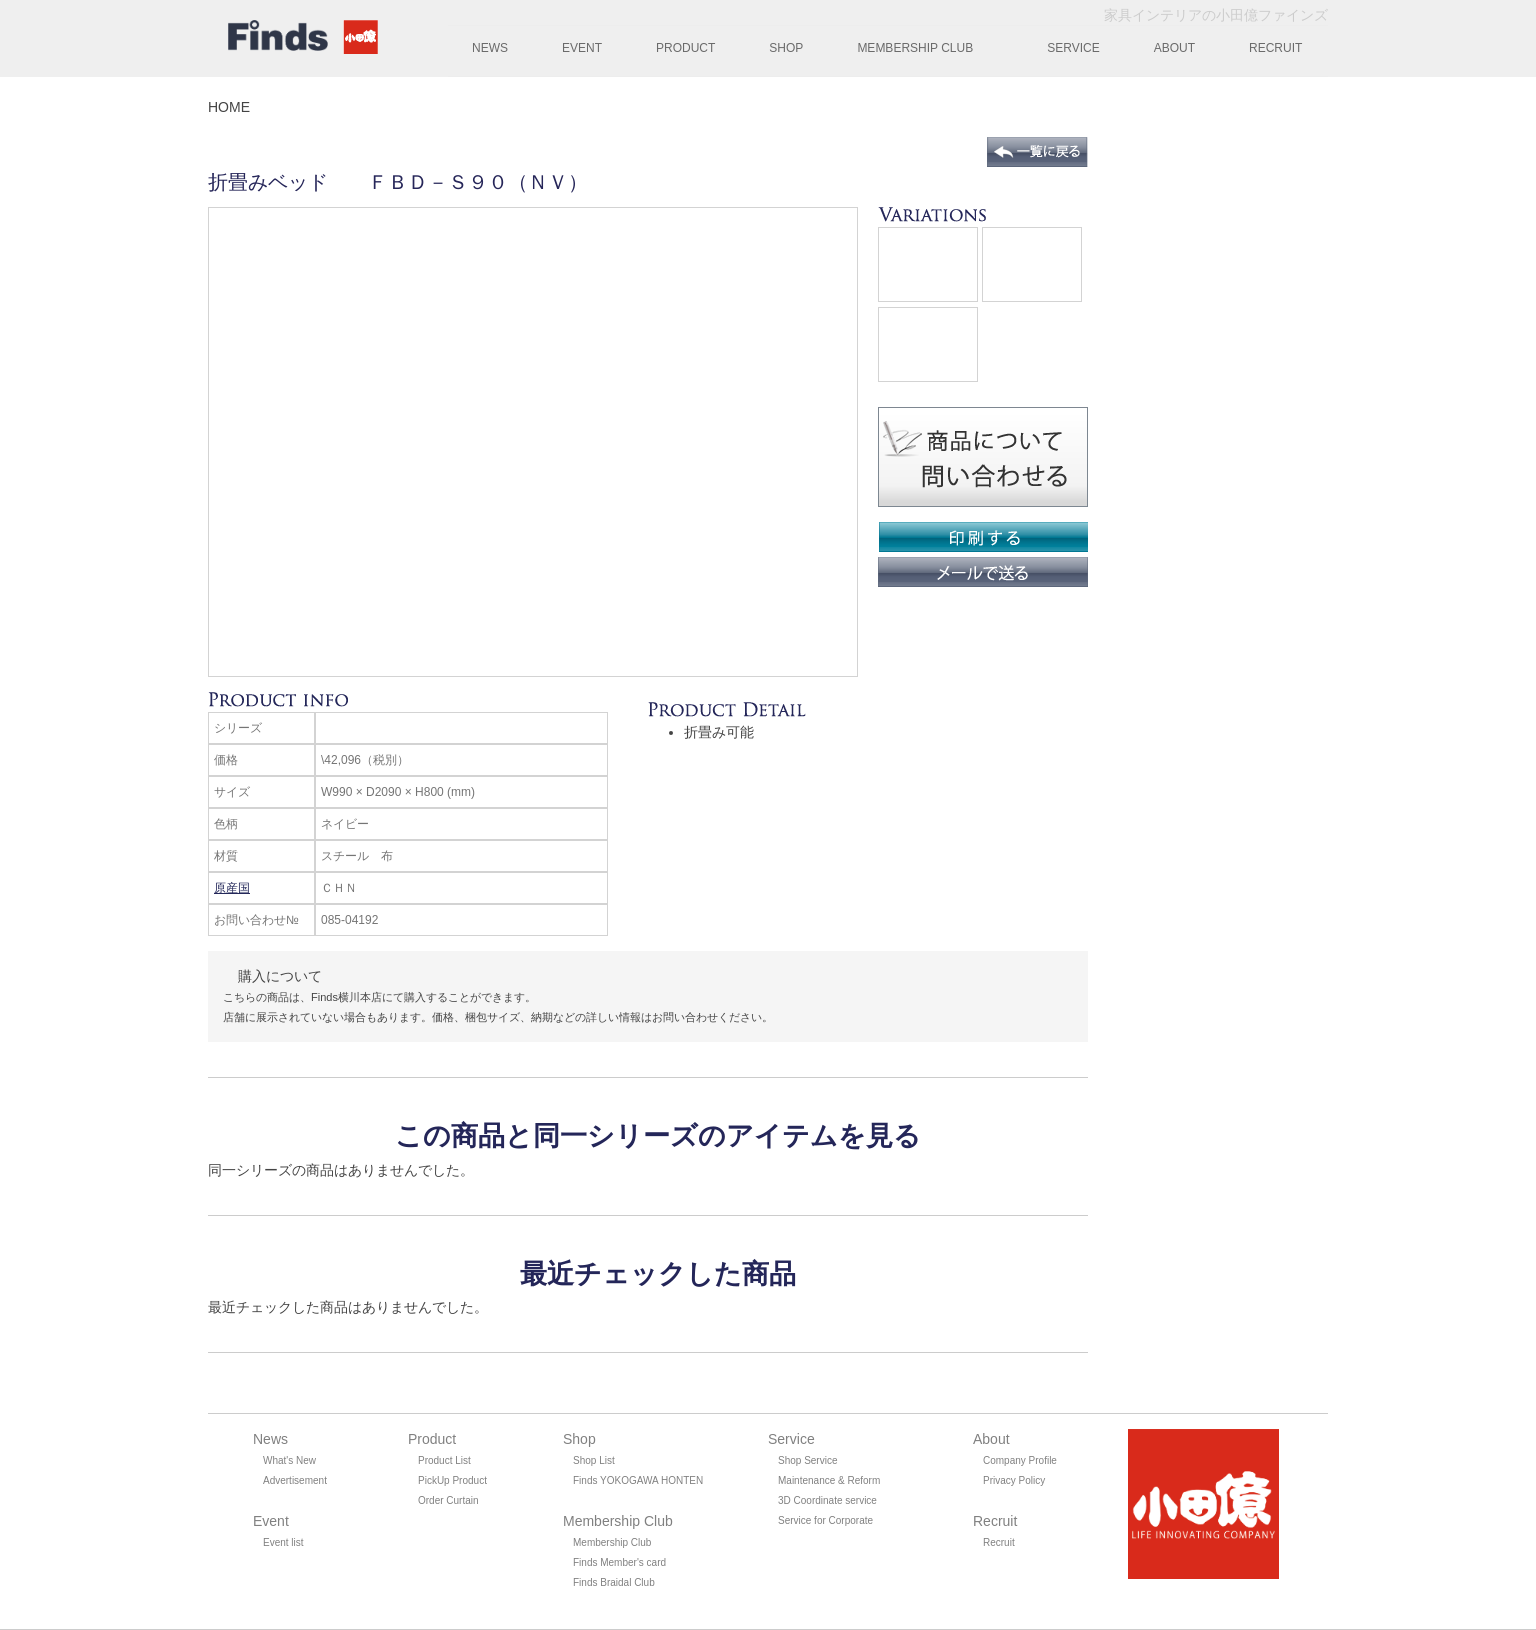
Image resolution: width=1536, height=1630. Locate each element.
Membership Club (612, 1542)
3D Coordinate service (827, 1500)
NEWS (490, 48)
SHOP (786, 48)
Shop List (594, 1460)
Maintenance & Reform (829, 1480)
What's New (289, 1460)
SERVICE (1073, 48)
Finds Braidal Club (614, 1582)
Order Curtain (448, 1500)
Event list (283, 1542)
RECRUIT (1275, 48)
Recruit (999, 1542)
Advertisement (295, 1480)
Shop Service (807, 1460)
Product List (444, 1460)
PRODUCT (685, 48)
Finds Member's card (619, 1562)
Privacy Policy (1014, 1480)
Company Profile (1020, 1460)
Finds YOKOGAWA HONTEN (638, 1480)
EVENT (582, 48)
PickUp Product (452, 1480)
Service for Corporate (825, 1520)
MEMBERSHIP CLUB (915, 48)
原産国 (232, 888)
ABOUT (1174, 48)
